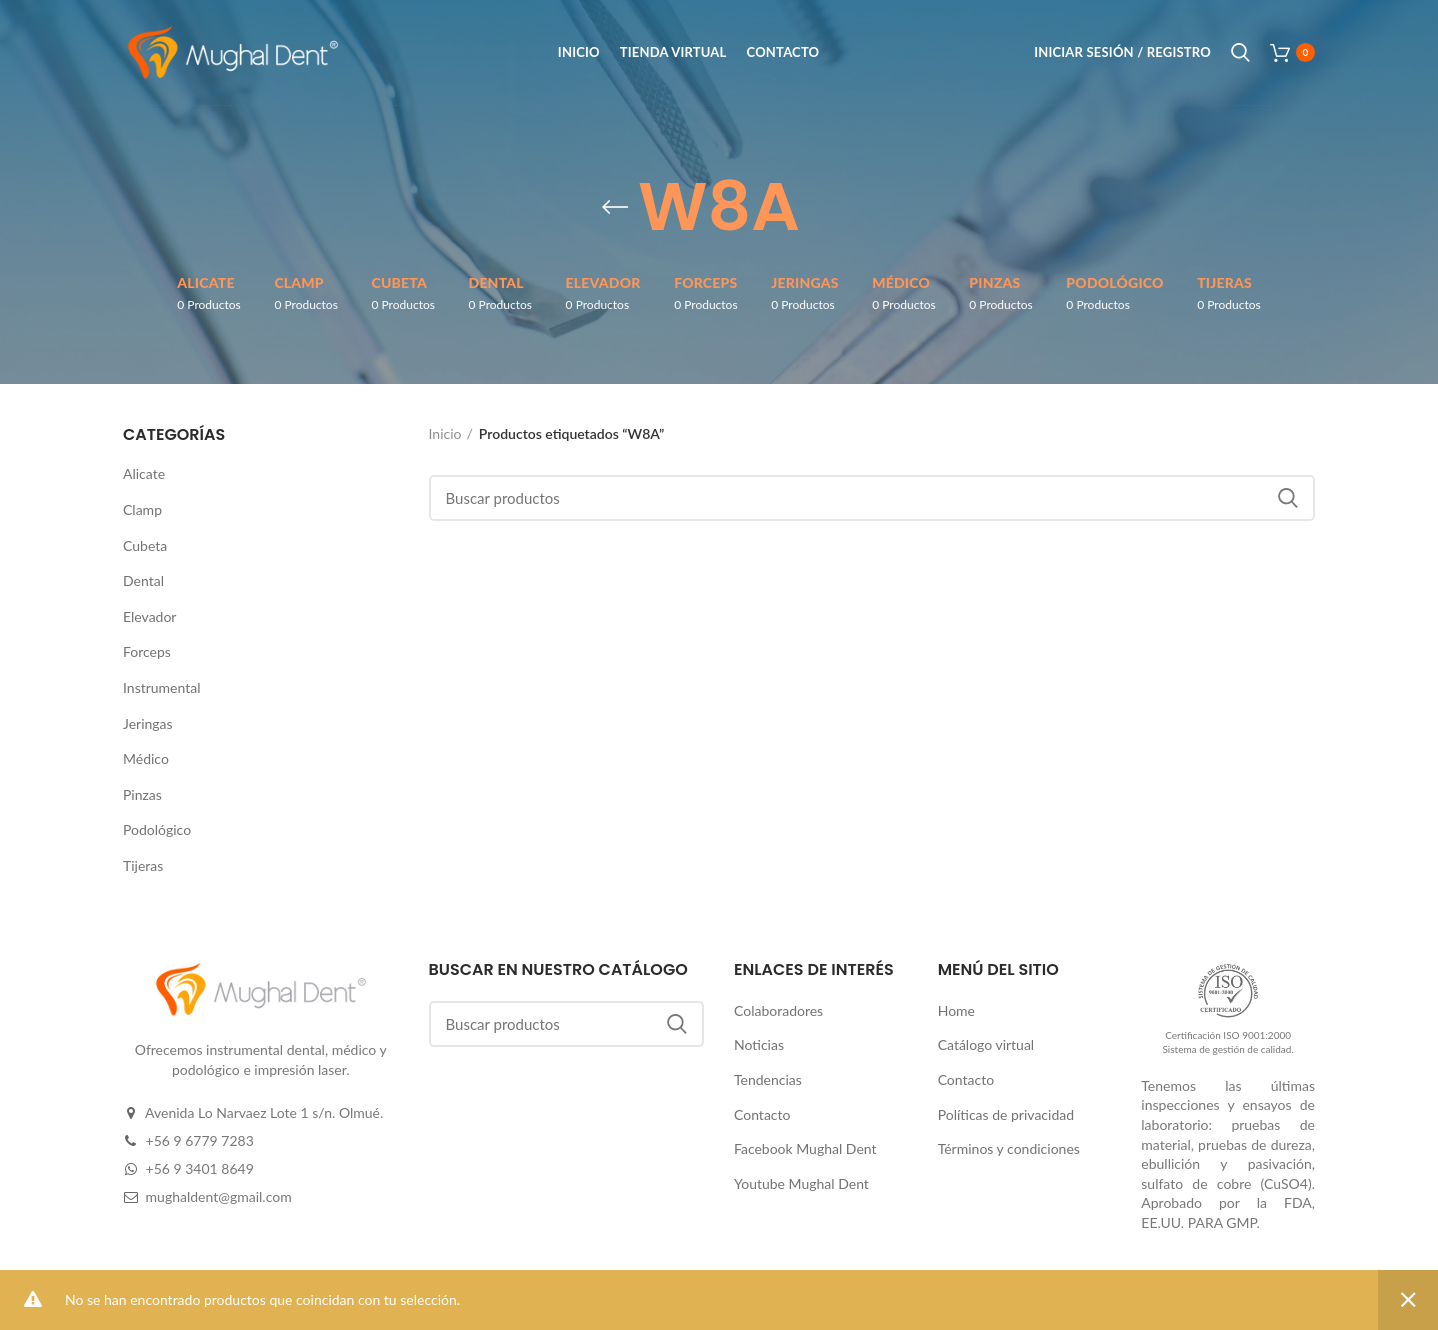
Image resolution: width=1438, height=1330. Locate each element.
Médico (146, 758)
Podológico (157, 829)
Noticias (759, 1044)
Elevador (149, 616)
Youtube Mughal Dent (801, 1183)
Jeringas (148, 723)
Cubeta (145, 545)
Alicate (144, 473)
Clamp (142, 509)
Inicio (445, 433)
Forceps (147, 651)
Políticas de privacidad (1006, 1114)
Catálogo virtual (986, 1044)
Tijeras (143, 865)
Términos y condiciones (1009, 1148)
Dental (143, 580)
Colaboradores (778, 1010)
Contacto (762, 1114)
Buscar (1288, 498)
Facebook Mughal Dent (805, 1148)
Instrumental (162, 687)
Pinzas (142, 794)
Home (956, 1010)
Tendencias (768, 1079)
